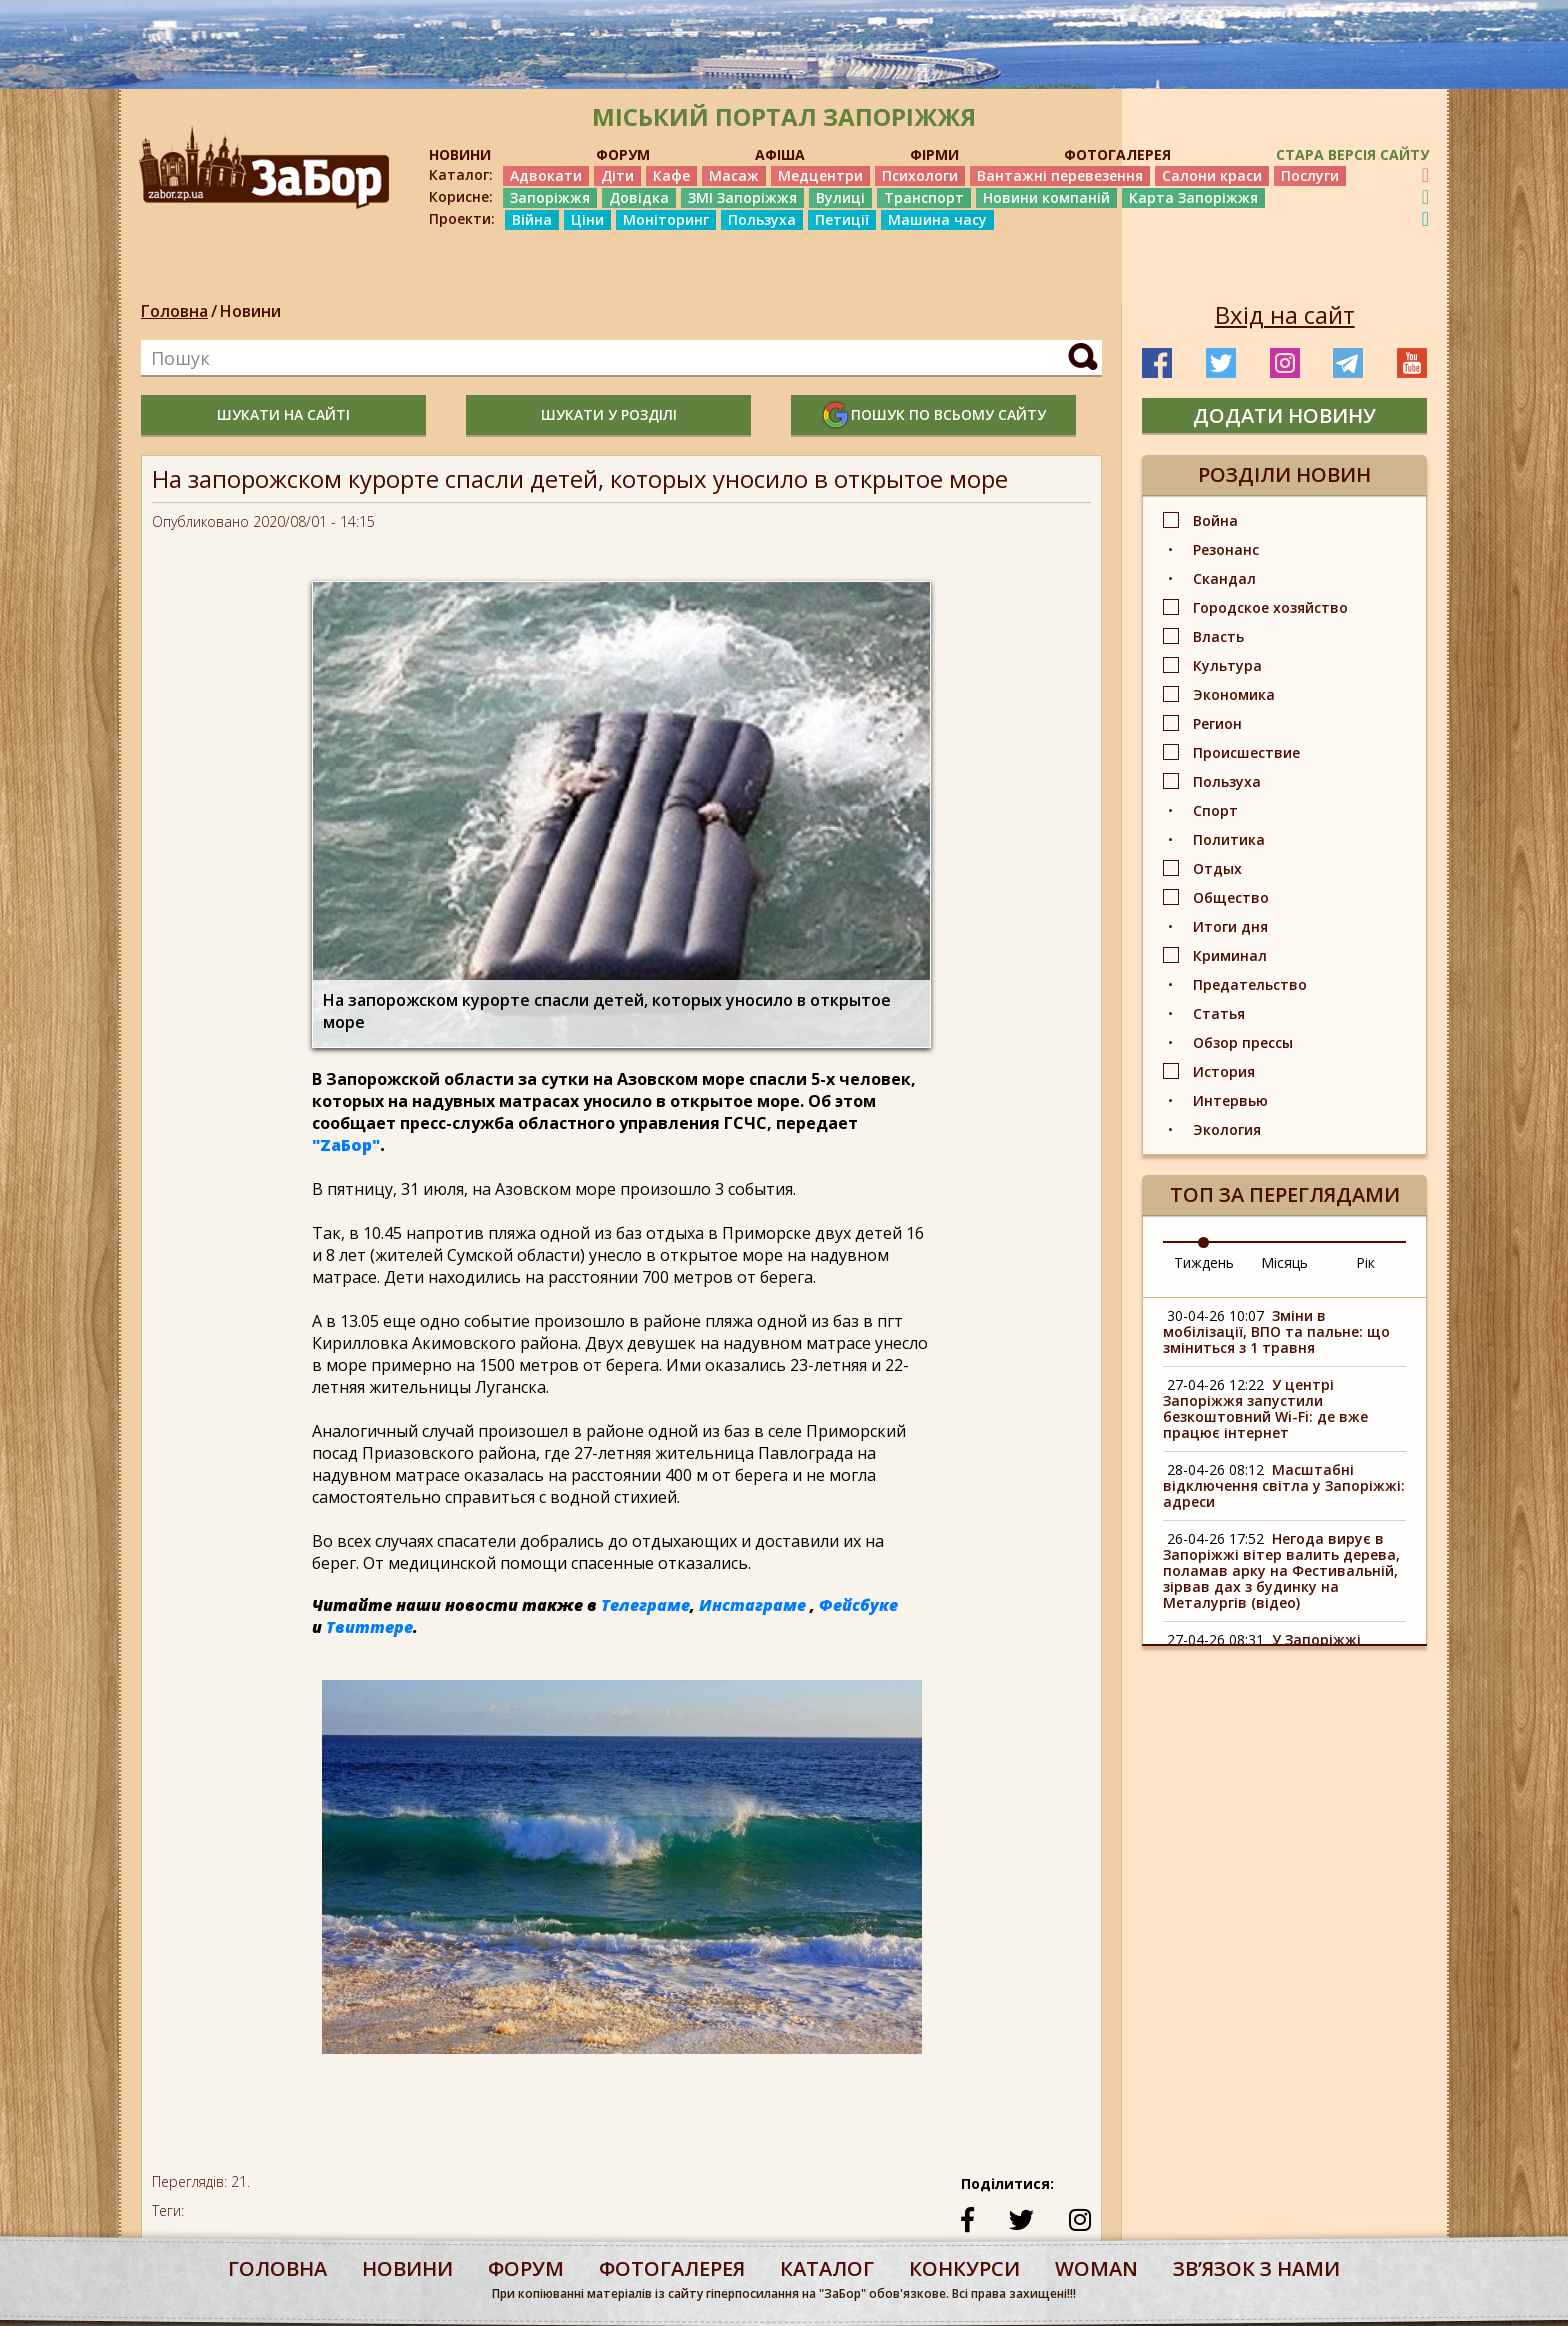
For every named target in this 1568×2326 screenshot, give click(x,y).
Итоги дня (1230, 926)
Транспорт (924, 197)
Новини (250, 311)
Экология (1227, 1129)
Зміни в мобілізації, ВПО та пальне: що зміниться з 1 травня (1276, 1331)
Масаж (734, 175)
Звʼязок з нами (1256, 2268)
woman (1096, 2268)
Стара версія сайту (1352, 154)
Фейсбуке (858, 1605)
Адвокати (546, 175)
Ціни (587, 219)
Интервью (1230, 1100)
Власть (1218, 636)
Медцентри (820, 175)
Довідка (639, 197)
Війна (532, 219)
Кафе (671, 175)
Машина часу (937, 219)
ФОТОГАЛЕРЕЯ (1117, 154)
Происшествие (1246, 752)
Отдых (1217, 868)
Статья (1219, 1013)
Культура (1227, 665)
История (1224, 1071)
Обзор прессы (1243, 1042)
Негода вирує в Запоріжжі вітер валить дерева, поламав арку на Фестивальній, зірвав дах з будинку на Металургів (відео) (1281, 1570)
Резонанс (1226, 549)
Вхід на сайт (1285, 315)
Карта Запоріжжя (1193, 197)
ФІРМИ (934, 154)
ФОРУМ (623, 154)
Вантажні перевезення (1060, 175)
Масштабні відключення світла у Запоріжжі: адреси (1284, 1485)
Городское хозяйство (1270, 607)
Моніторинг (666, 219)
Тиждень (1204, 1262)
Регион (1217, 723)
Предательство (1250, 984)
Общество (1231, 897)
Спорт (1215, 810)
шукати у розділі (609, 414)
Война (1215, 520)
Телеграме (645, 1605)
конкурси (964, 2268)
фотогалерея (672, 2268)
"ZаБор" (346, 1145)
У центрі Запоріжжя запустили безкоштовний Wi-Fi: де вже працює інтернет (1265, 1408)
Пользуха (762, 219)
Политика (1229, 839)
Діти (617, 175)
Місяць (1284, 1262)
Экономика (1234, 694)
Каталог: (461, 175)
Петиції (842, 219)
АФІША (780, 154)
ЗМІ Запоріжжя (742, 197)
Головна (174, 311)
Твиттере (369, 1627)
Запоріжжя (550, 197)
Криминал (1230, 955)
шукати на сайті (283, 414)
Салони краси (1212, 175)
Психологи (920, 175)
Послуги (1310, 175)
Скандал (1224, 578)
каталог (827, 2268)
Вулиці (840, 197)
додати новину (1284, 415)
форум (526, 2268)
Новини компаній (1046, 197)
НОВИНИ (460, 154)
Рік (1365, 1262)
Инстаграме (752, 1605)
